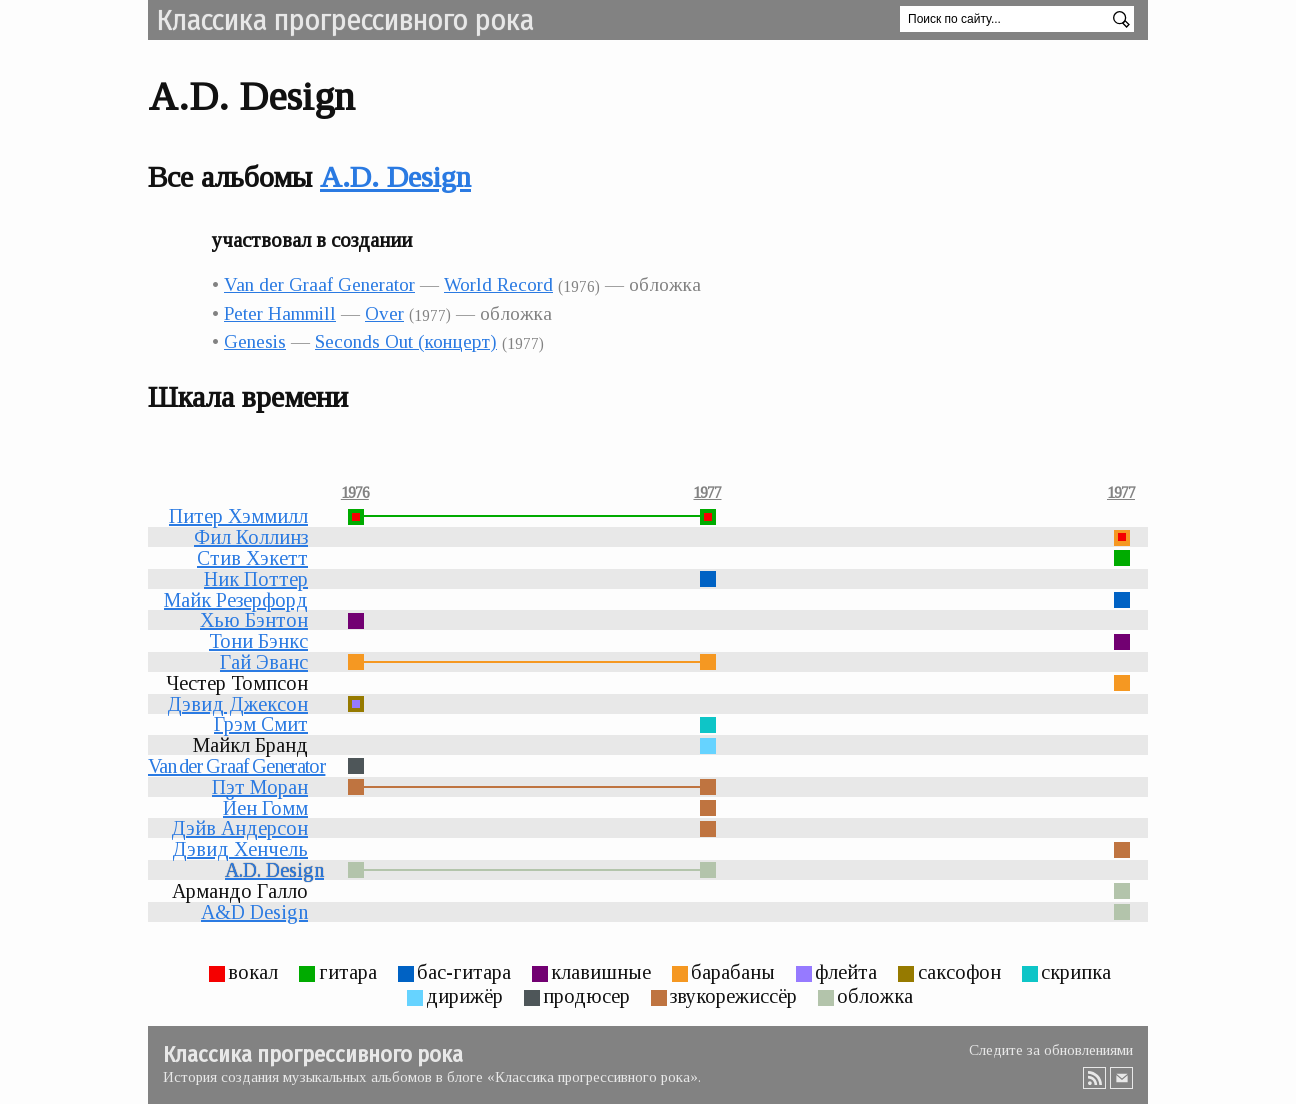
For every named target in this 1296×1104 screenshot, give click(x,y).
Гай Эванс (264, 662)
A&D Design (254, 912)
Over (384, 313)
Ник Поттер (256, 579)
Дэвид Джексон (237, 704)
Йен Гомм (265, 808)
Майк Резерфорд (236, 600)
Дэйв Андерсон (239, 828)
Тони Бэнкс (258, 641)
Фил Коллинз (251, 537)
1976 (355, 493)
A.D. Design (395, 176)
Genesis (255, 341)
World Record (498, 284)
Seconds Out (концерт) (406, 341)
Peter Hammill (280, 313)
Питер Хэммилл (238, 516)
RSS (1095, 1078)
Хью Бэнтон (254, 620)
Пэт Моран (260, 787)
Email (1122, 1078)
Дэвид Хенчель (240, 849)
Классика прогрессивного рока (345, 20)
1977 (707, 493)
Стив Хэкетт (252, 558)
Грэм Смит (261, 724)
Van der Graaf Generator (319, 284)
